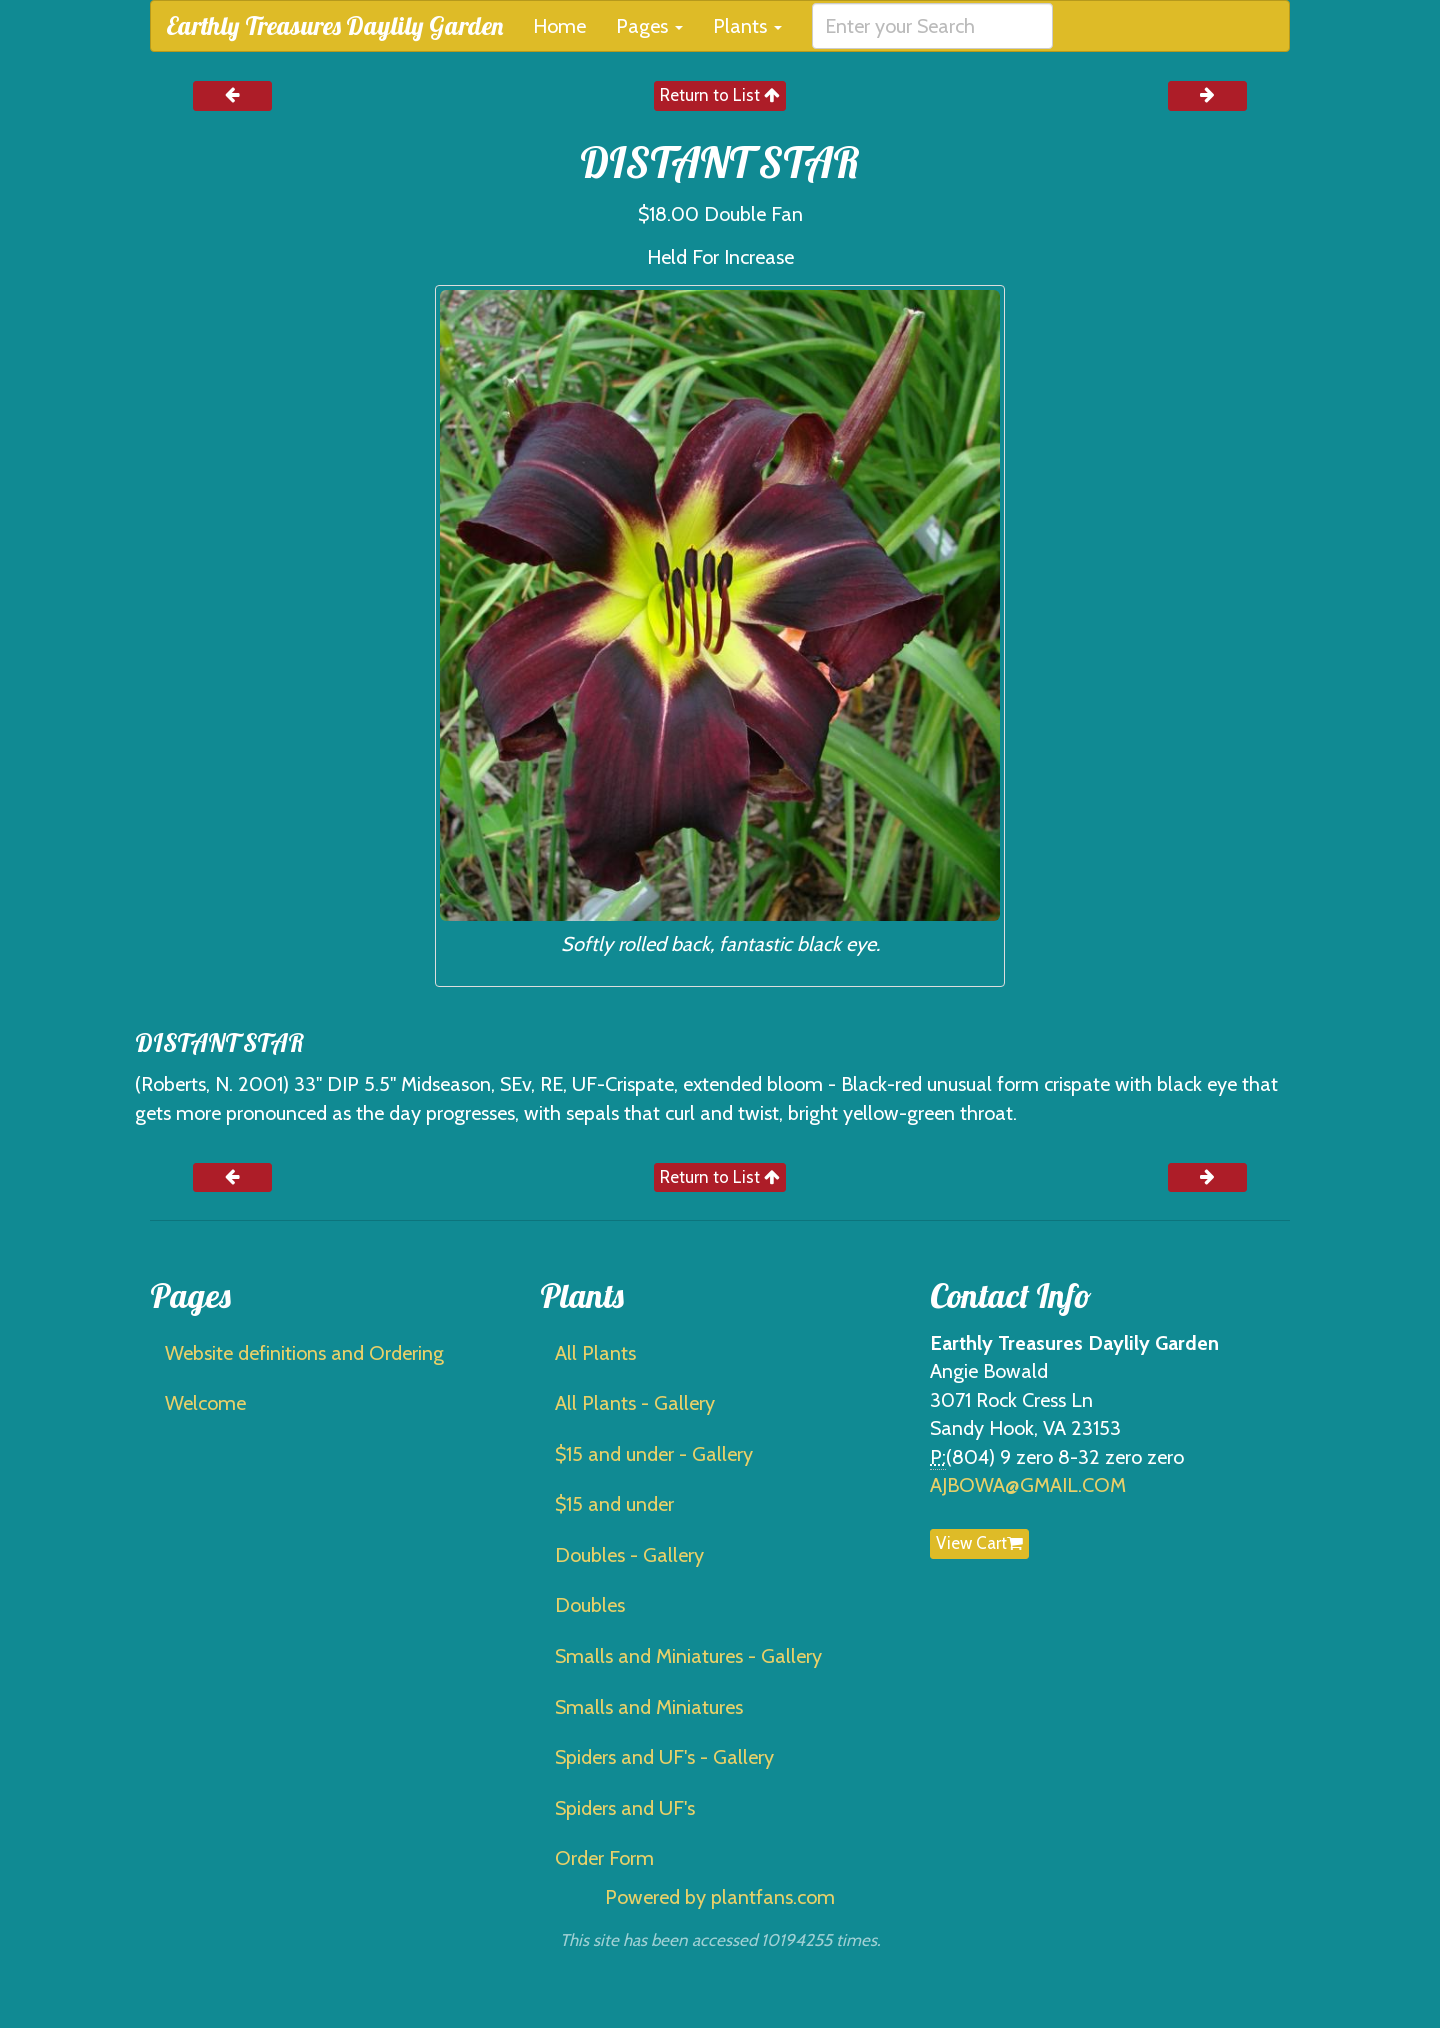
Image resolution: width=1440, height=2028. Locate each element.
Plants (747, 26)
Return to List (720, 95)
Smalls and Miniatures (649, 1707)
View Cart (979, 1543)
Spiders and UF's (625, 1808)
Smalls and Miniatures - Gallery (688, 1656)
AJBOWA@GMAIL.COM (1028, 1485)
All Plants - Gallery (635, 1403)
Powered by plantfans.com (720, 1897)
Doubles (590, 1605)
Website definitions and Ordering (304, 1353)
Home (559, 26)
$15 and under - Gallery (654, 1454)
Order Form (604, 1858)
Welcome (205, 1403)
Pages (649, 26)
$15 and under (614, 1504)
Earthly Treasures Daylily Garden (334, 25)
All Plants (595, 1353)
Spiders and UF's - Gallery (664, 1757)
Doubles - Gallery (629, 1555)
